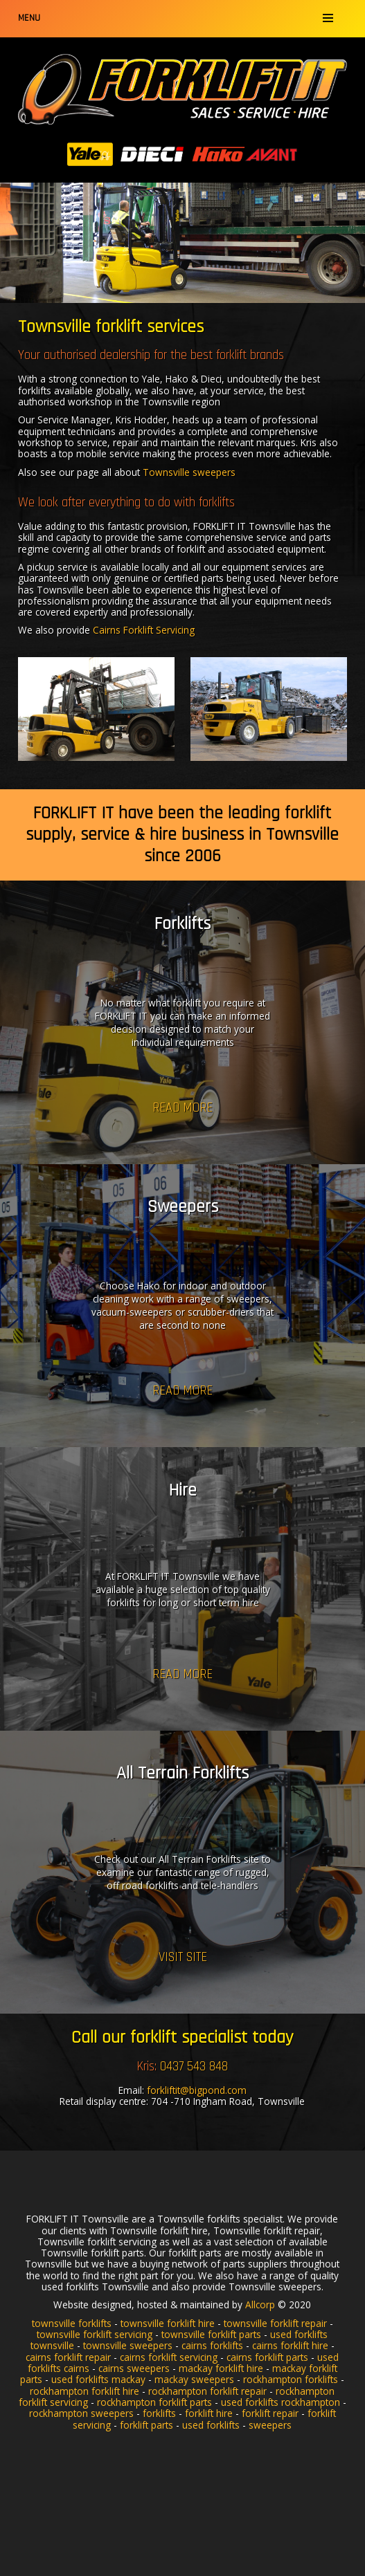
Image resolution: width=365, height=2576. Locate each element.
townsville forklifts (72, 2323)
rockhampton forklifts (290, 2379)
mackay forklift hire (221, 2368)
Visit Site (183, 1957)
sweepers (270, 2424)
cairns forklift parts (267, 2357)
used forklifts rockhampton (280, 2402)
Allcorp (260, 2304)
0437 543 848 (194, 2066)
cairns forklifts (212, 2345)
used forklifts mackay (98, 2379)
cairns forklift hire (290, 2345)
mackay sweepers (194, 2379)
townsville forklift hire (168, 2323)
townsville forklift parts (211, 2334)
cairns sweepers (134, 2368)
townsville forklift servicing (94, 2334)
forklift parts (146, 2424)
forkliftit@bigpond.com (197, 2090)
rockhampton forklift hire (84, 2391)
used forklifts (211, 2424)
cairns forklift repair (68, 2357)
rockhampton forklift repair (207, 2391)
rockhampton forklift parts (154, 2402)
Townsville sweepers (189, 472)
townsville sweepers (127, 2345)
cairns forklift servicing (168, 2357)
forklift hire (209, 2413)
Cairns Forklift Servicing (144, 629)
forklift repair (270, 2413)
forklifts (159, 2413)
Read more (182, 1107)
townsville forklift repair (275, 2323)
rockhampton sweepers (81, 2413)
